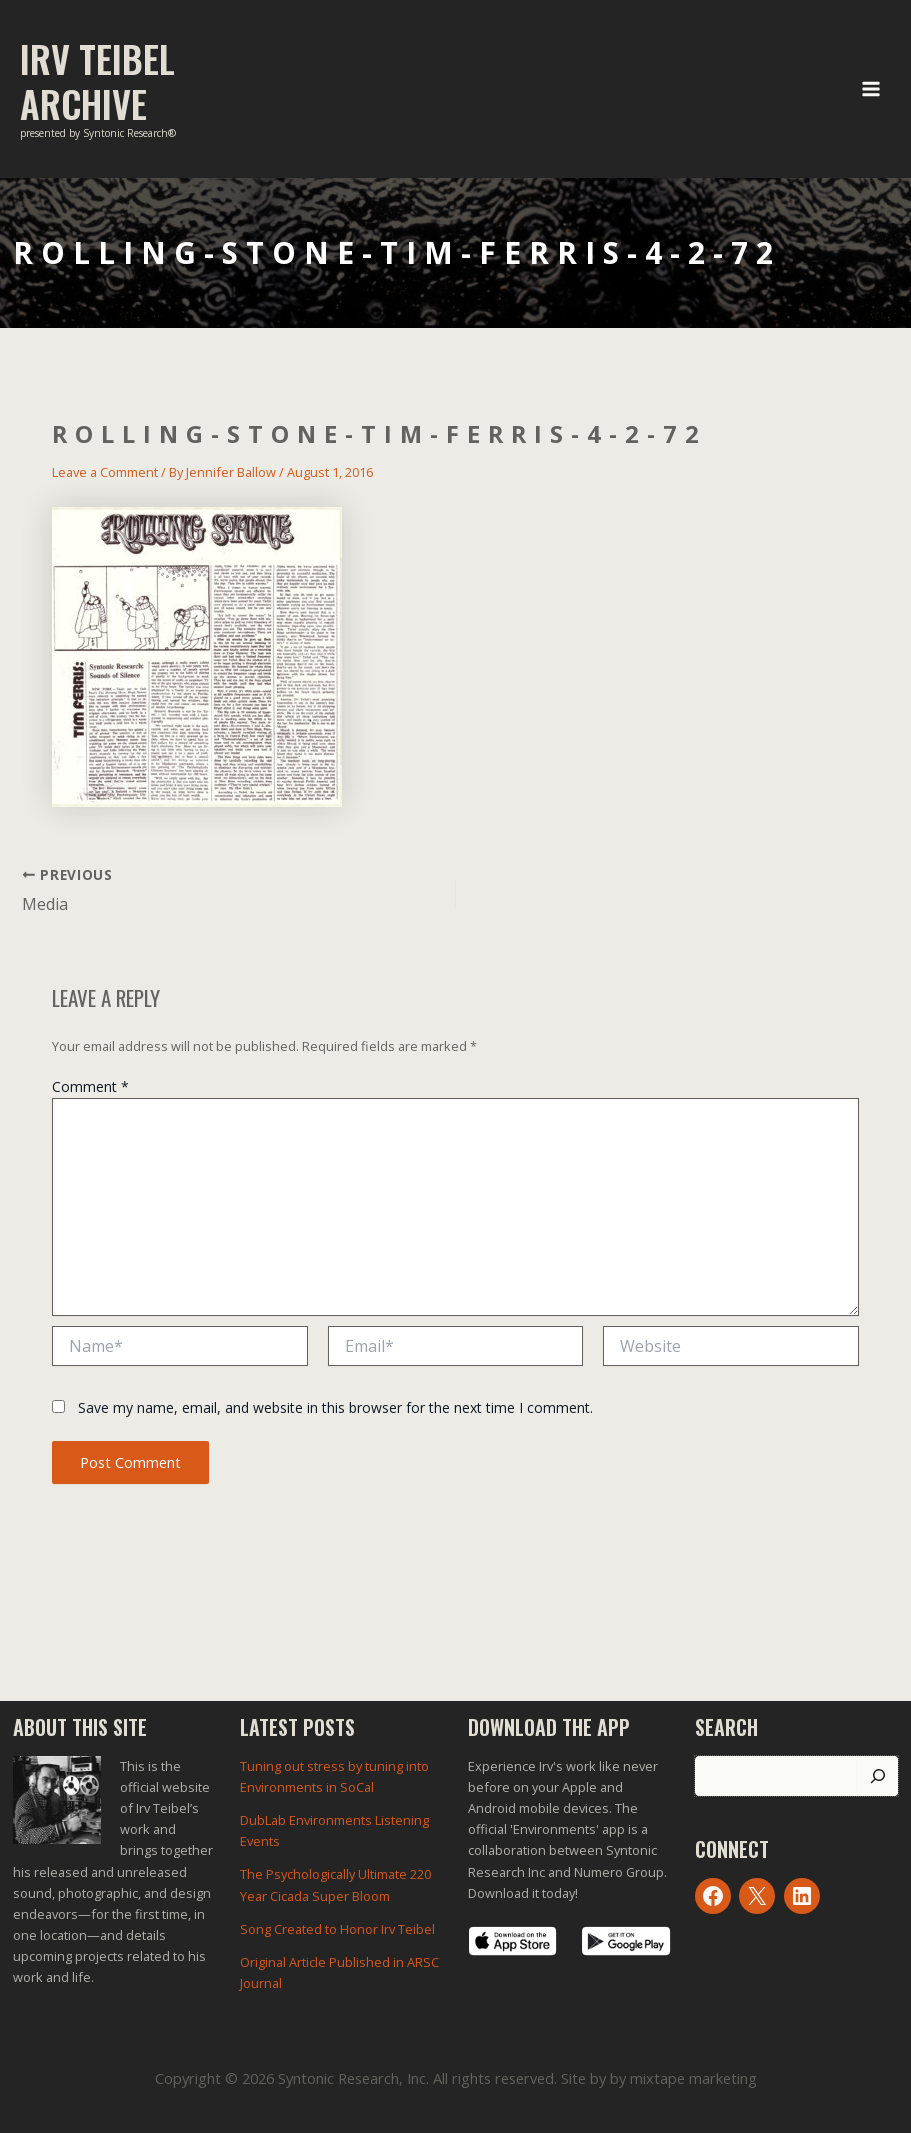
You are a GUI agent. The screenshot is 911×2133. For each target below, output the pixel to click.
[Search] (877, 1776)
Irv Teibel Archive (97, 81)
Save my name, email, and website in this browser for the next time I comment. (335, 1407)
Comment (90, 1086)
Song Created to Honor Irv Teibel (337, 1929)
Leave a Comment (105, 472)
